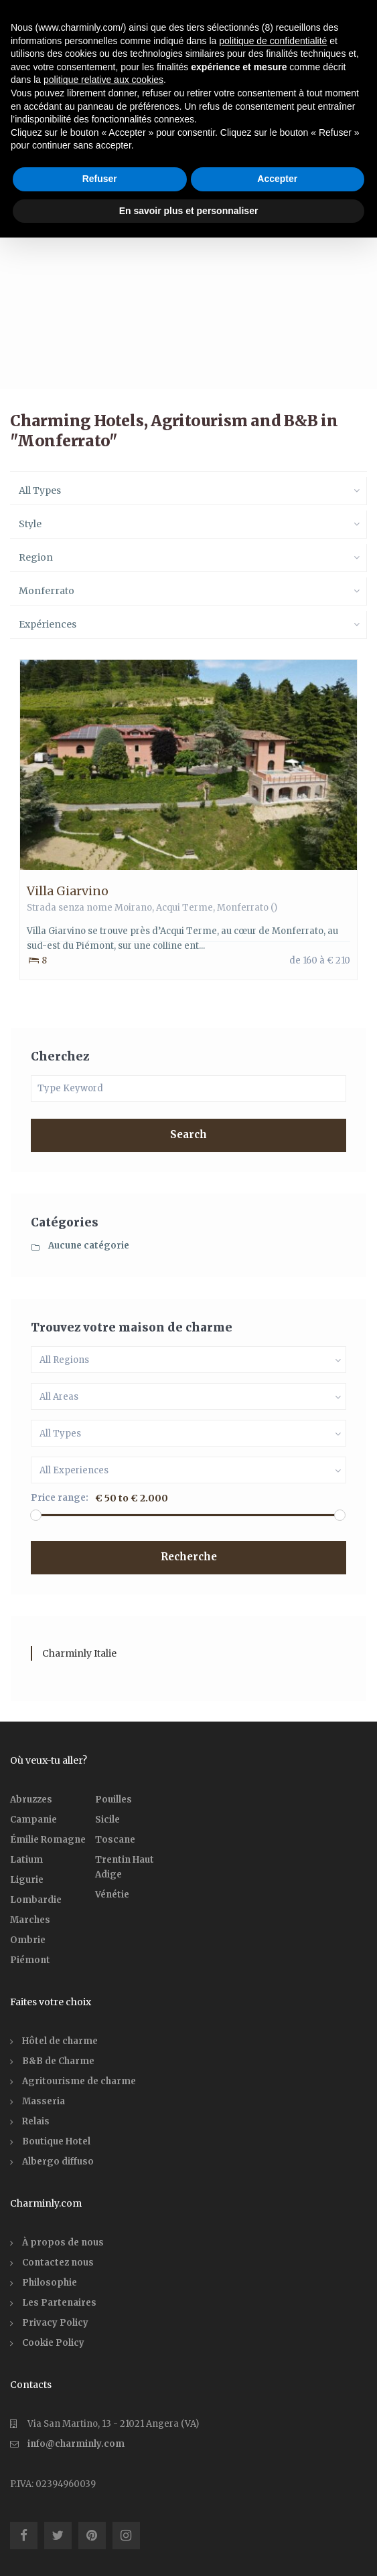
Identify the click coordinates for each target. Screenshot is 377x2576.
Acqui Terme (184, 907)
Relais (36, 2121)
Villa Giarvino (67, 891)
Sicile (107, 1819)
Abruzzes (31, 1799)
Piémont (30, 1960)
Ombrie (28, 1940)
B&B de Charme (58, 2061)
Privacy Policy (55, 2322)
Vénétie (112, 1894)
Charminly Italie (79, 1653)
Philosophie (49, 2282)
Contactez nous (58, 2262)
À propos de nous (63, 2242)
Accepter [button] (277, 178)
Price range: (59, 1497)
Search (188, 1134)
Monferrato (243, 907)
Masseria (43, 2101)
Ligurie (27, 1879)
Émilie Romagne (48, 1839)
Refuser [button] (99, 178)
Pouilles (113, 1799)
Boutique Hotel (56, 2141)
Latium (26, 1859)
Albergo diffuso (58, 2161)
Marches (30, 1920)
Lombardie (36, 1900)
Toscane (115, 1839)
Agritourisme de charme (79, 2081)
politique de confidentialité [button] (273, 40)
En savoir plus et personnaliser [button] (188, 210)
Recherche (189, 1556)
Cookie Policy (53, 2343)
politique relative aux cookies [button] (103, 79)
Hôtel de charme (60, 2041)
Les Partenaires (59, 2302)
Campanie (33, 1819)
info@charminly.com (76, 2444)
